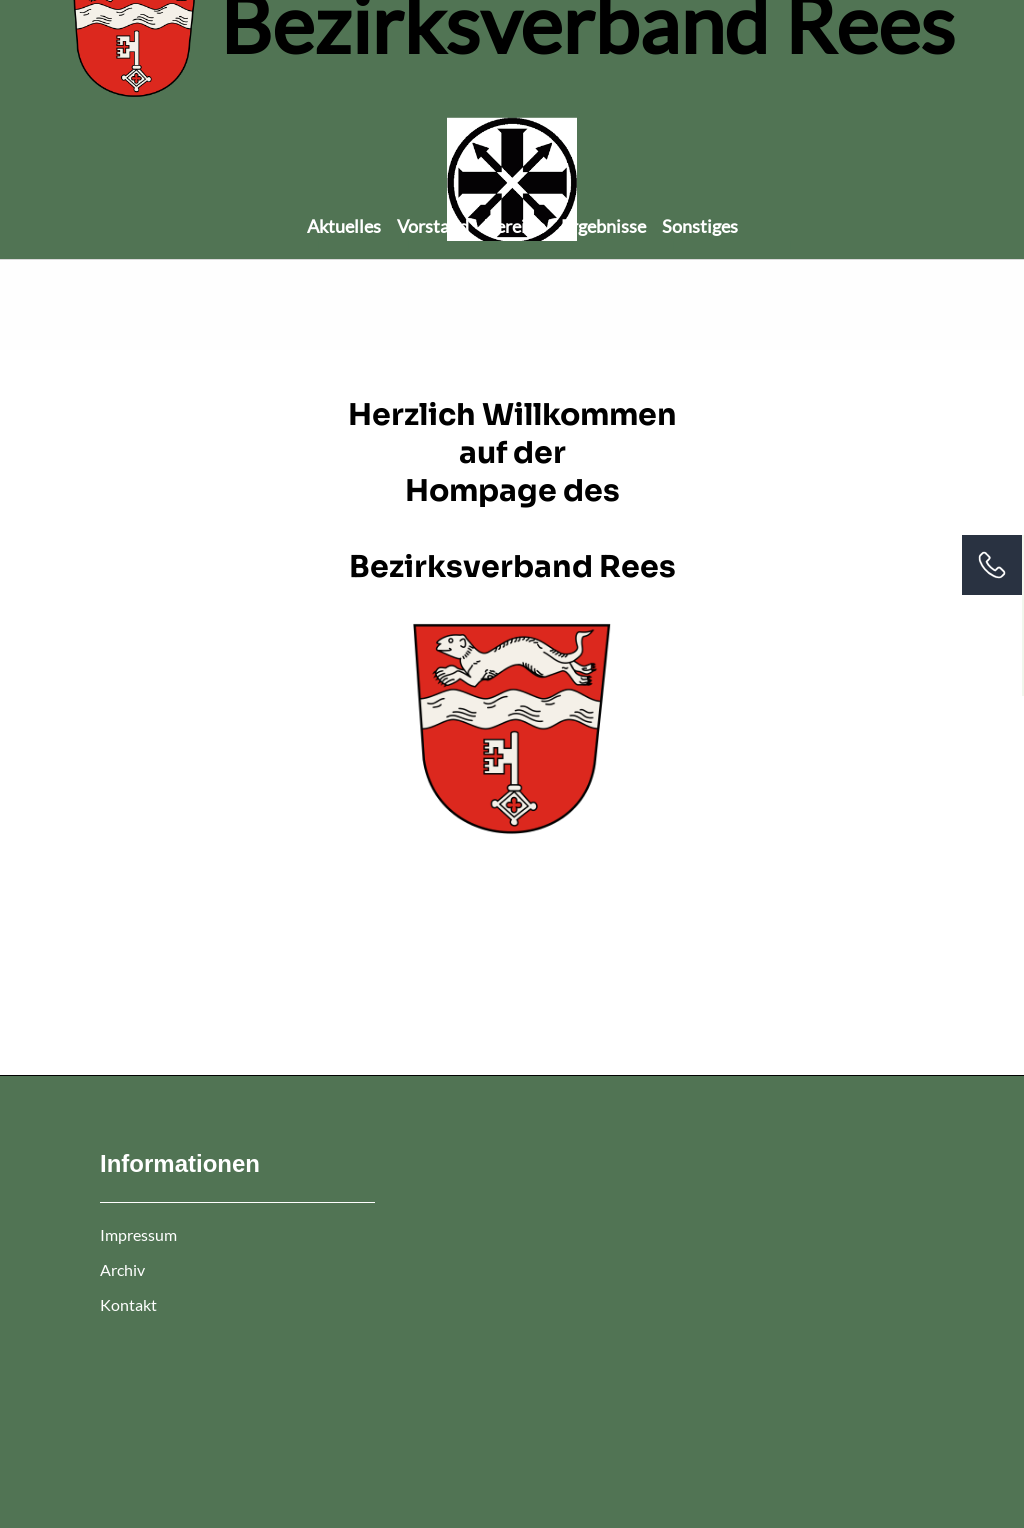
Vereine (515, 226)
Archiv (122, 1269)
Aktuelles (344, 226)
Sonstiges (700, 226)
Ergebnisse (603, 226)
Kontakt (128, 1304)
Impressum (138, 1234)
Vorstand (433, 226)
